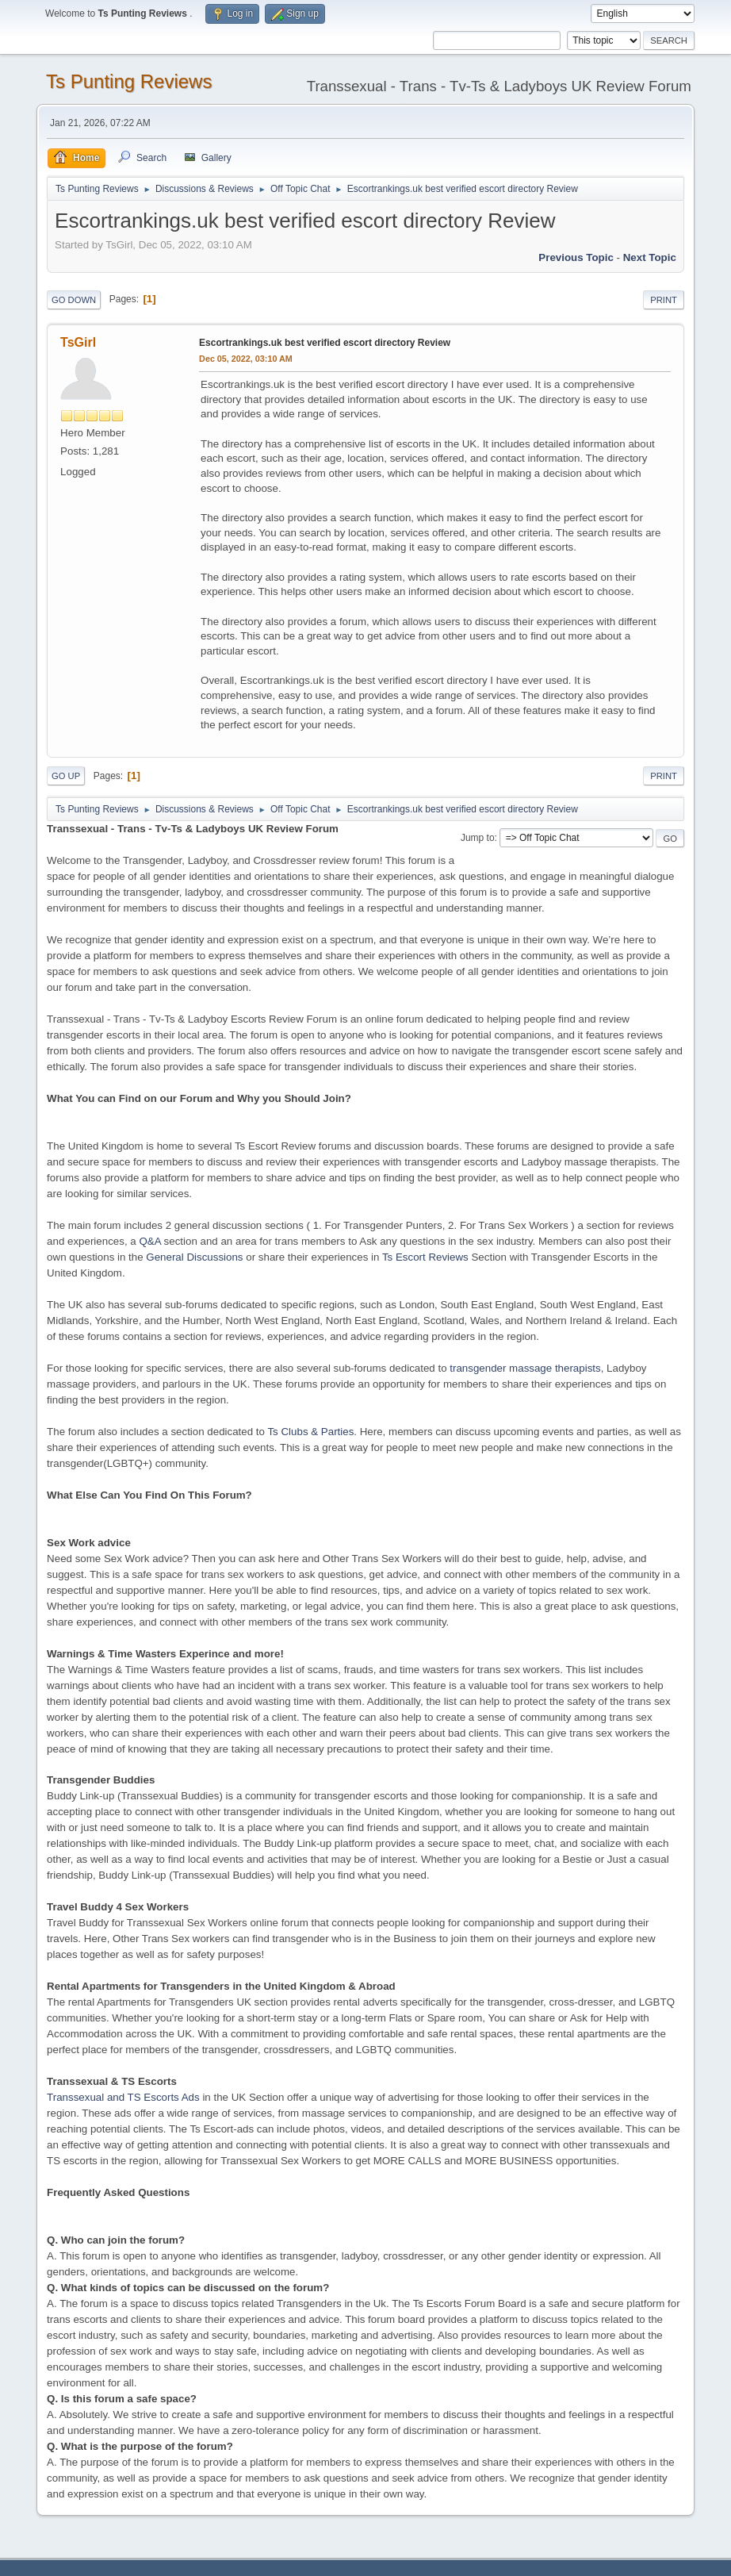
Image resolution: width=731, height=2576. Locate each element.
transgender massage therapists (525, 1368)
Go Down (74, 300)
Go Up (66, 776)
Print (663, 300)
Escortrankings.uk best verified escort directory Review (324, 342)
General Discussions (194, 1257)
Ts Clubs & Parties (310, 1432)
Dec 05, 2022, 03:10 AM (246, 358)
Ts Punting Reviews (129, 81)
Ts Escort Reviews (425, 1257)
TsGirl (78, 342)
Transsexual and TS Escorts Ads (123, 2097)
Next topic (649, 257)
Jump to (478, 837)
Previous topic (576, 257)
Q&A (149, 1241)
